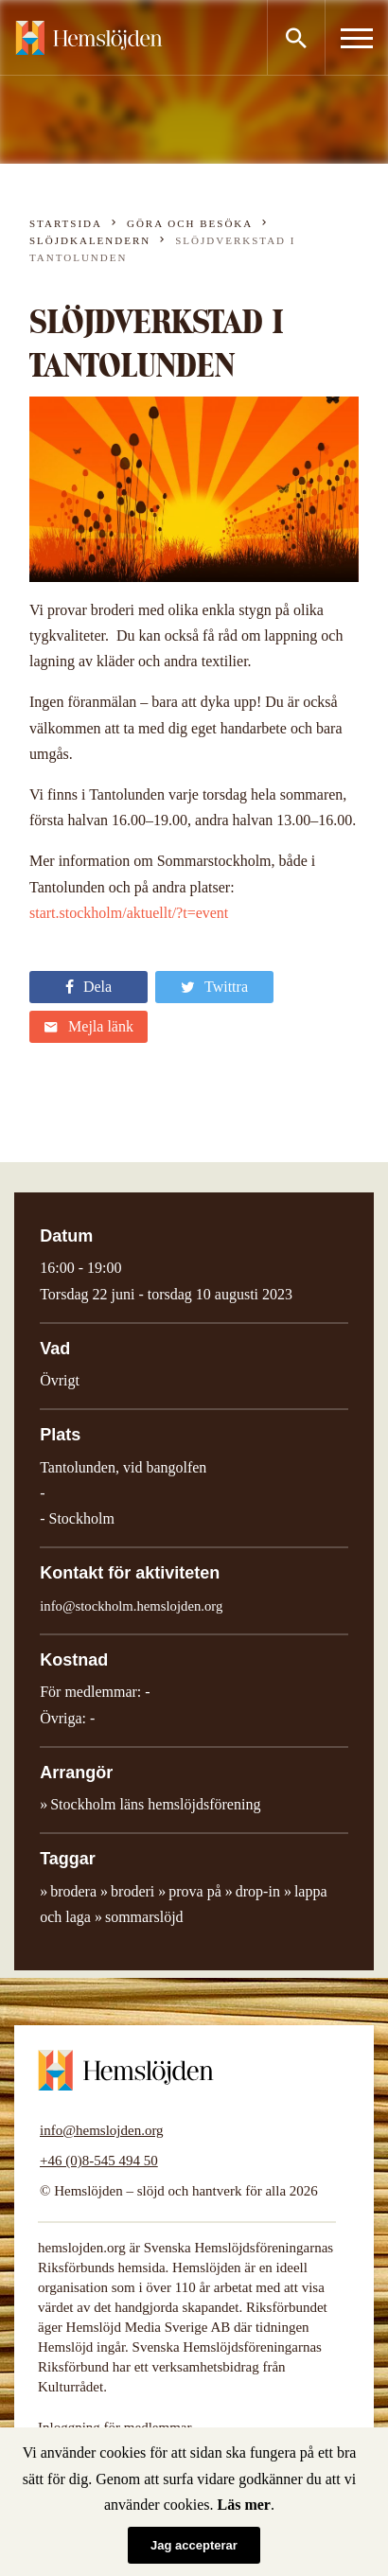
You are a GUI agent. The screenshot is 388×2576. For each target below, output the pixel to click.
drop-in (258, 1891)
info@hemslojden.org (102, 2130)
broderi (132, 1891)
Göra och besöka (190, 223)
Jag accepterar (194, 2545)
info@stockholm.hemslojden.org (131, 1606)
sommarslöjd (144, 1917)
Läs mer (244, 2505)
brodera (73, 1891)
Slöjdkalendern (89, 240)
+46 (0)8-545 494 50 (99, 2160)
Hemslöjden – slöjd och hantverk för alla (89, 37)
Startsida (65, 223)
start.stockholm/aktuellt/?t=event (128, 913)
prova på (194, 1891)
